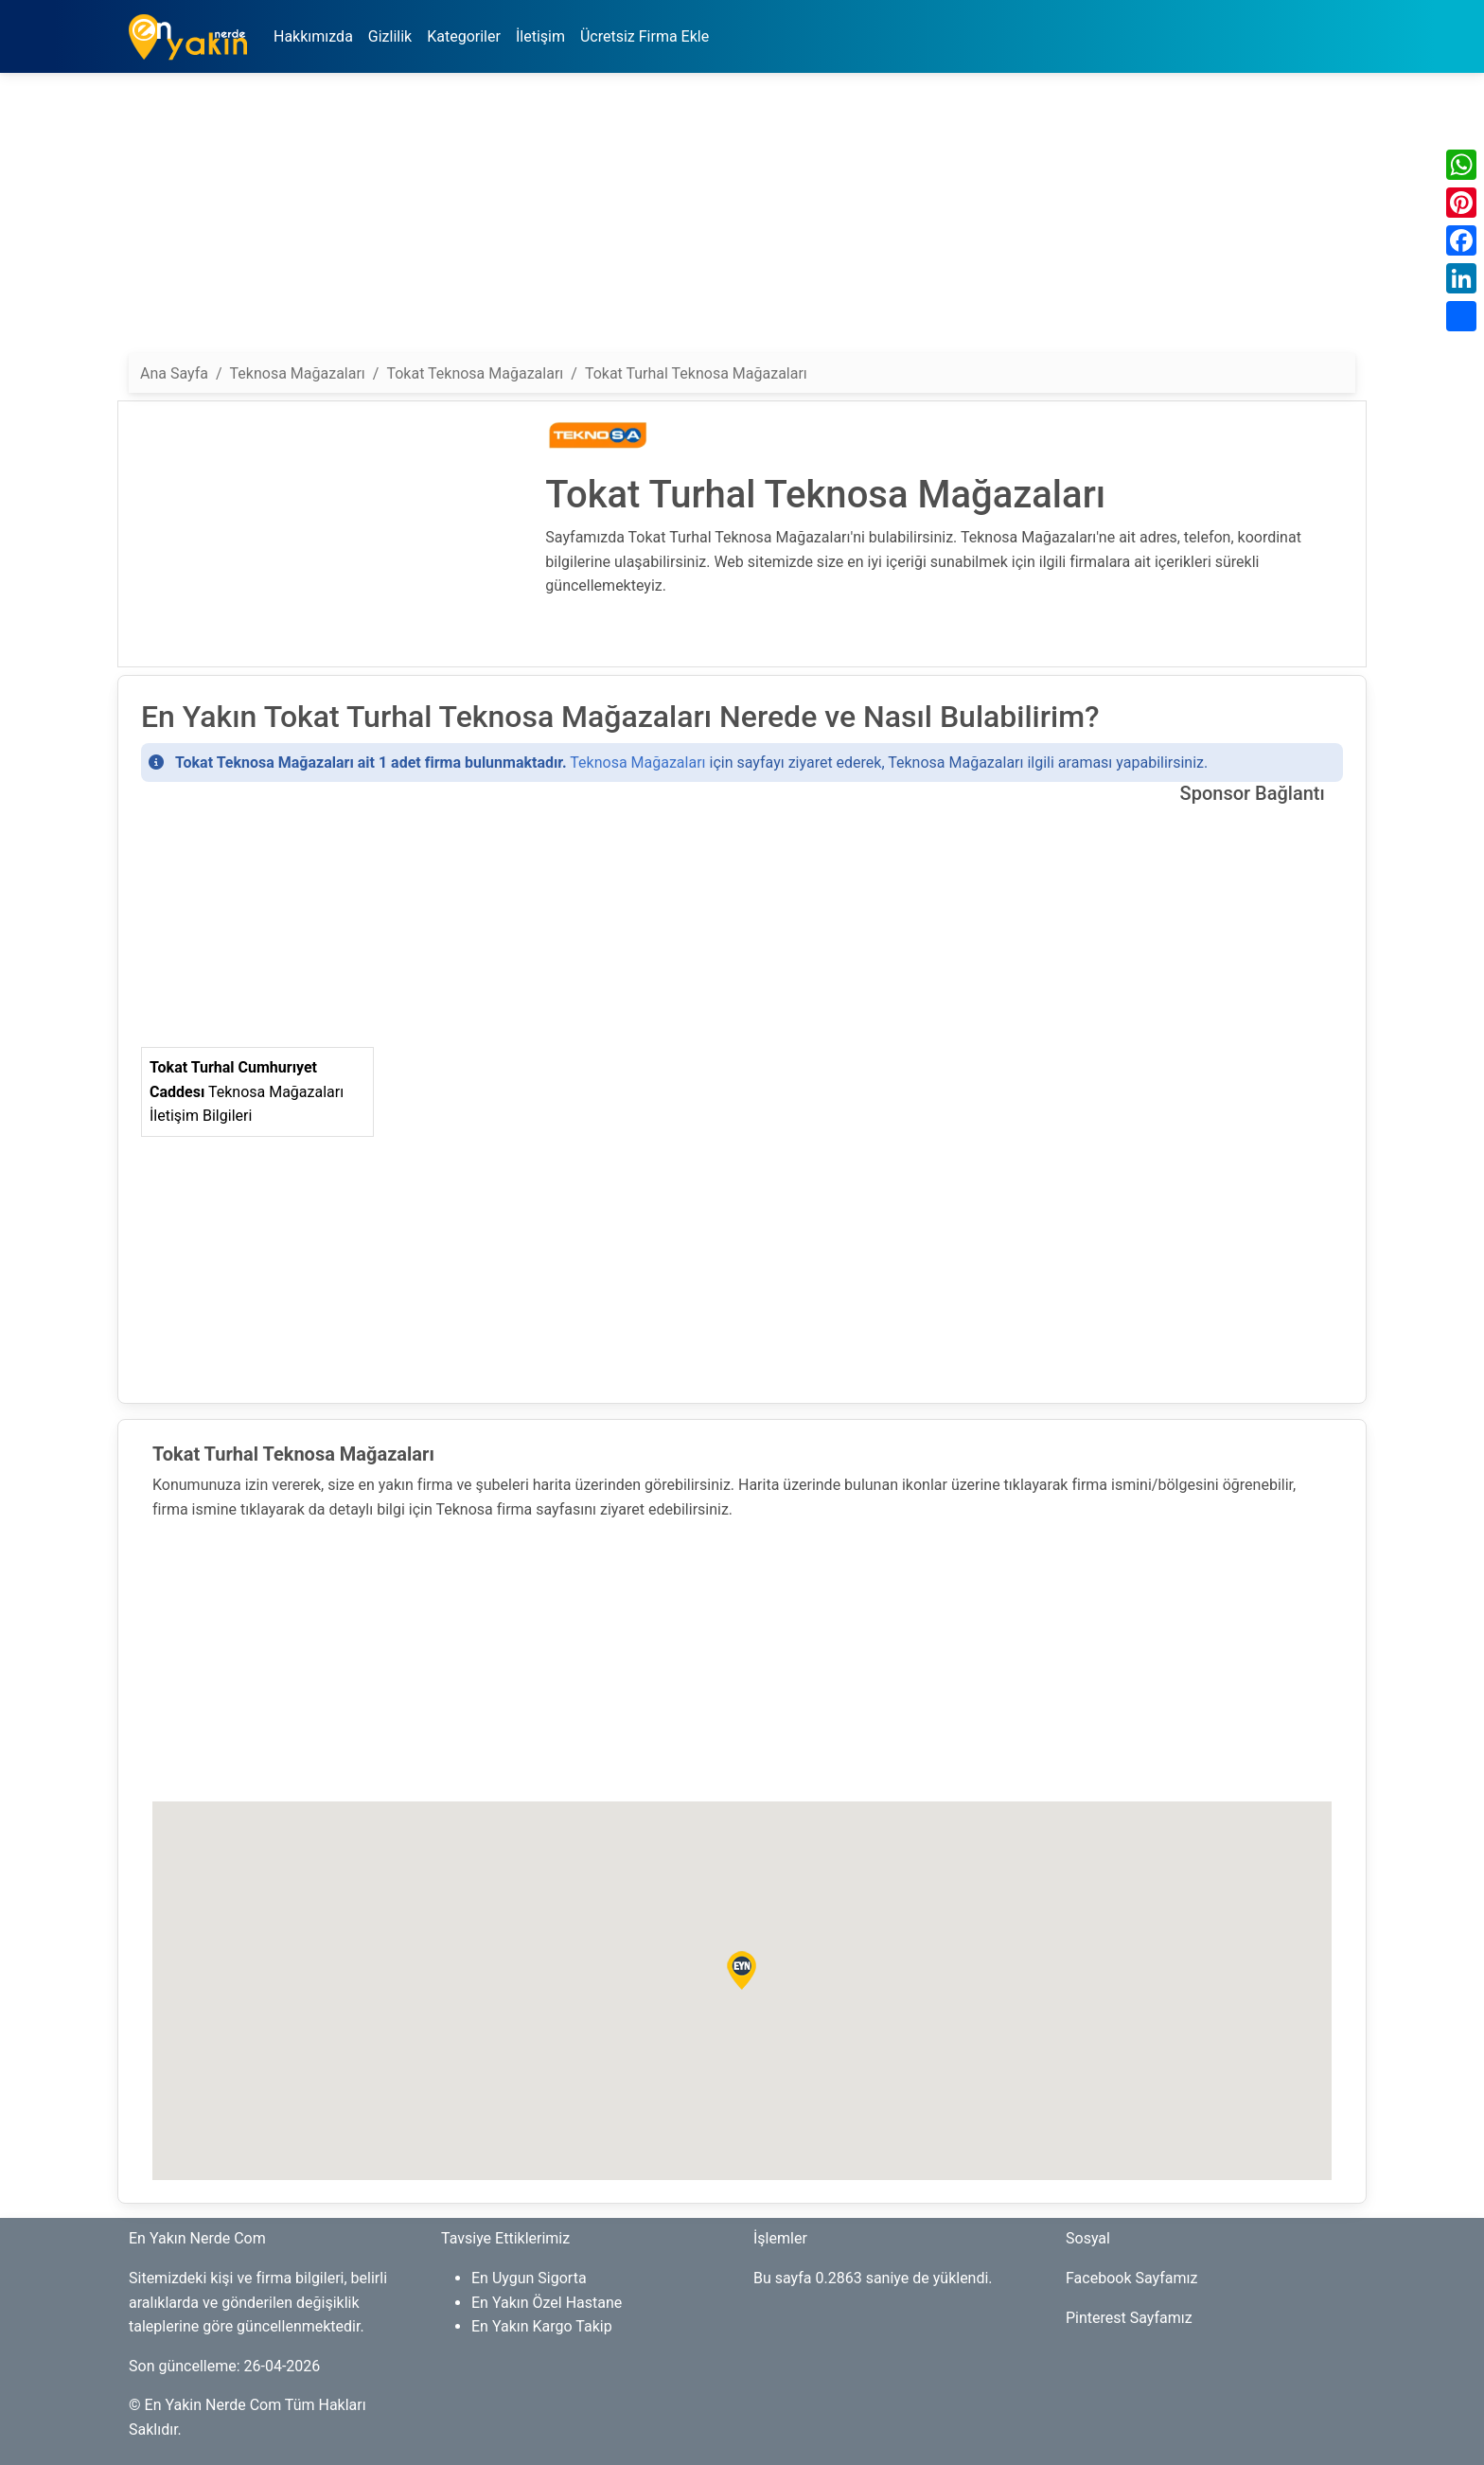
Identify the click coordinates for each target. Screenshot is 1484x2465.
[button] (742, 1971)
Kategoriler (464, 36)
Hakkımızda (313, 36)
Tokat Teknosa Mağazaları (474, 373)
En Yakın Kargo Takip (541, 2326)
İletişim (540, 36)
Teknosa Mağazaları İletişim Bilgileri (247, 1091)
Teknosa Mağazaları (637, 762)
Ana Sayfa (174, 373)
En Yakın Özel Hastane (546, 2303)
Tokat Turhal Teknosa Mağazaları (696, 373)
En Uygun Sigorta (529, 2278)
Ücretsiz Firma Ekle (644, 36)
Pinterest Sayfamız (1129, 2318)
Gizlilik (390, 36)
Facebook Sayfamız (1131, 2278)
